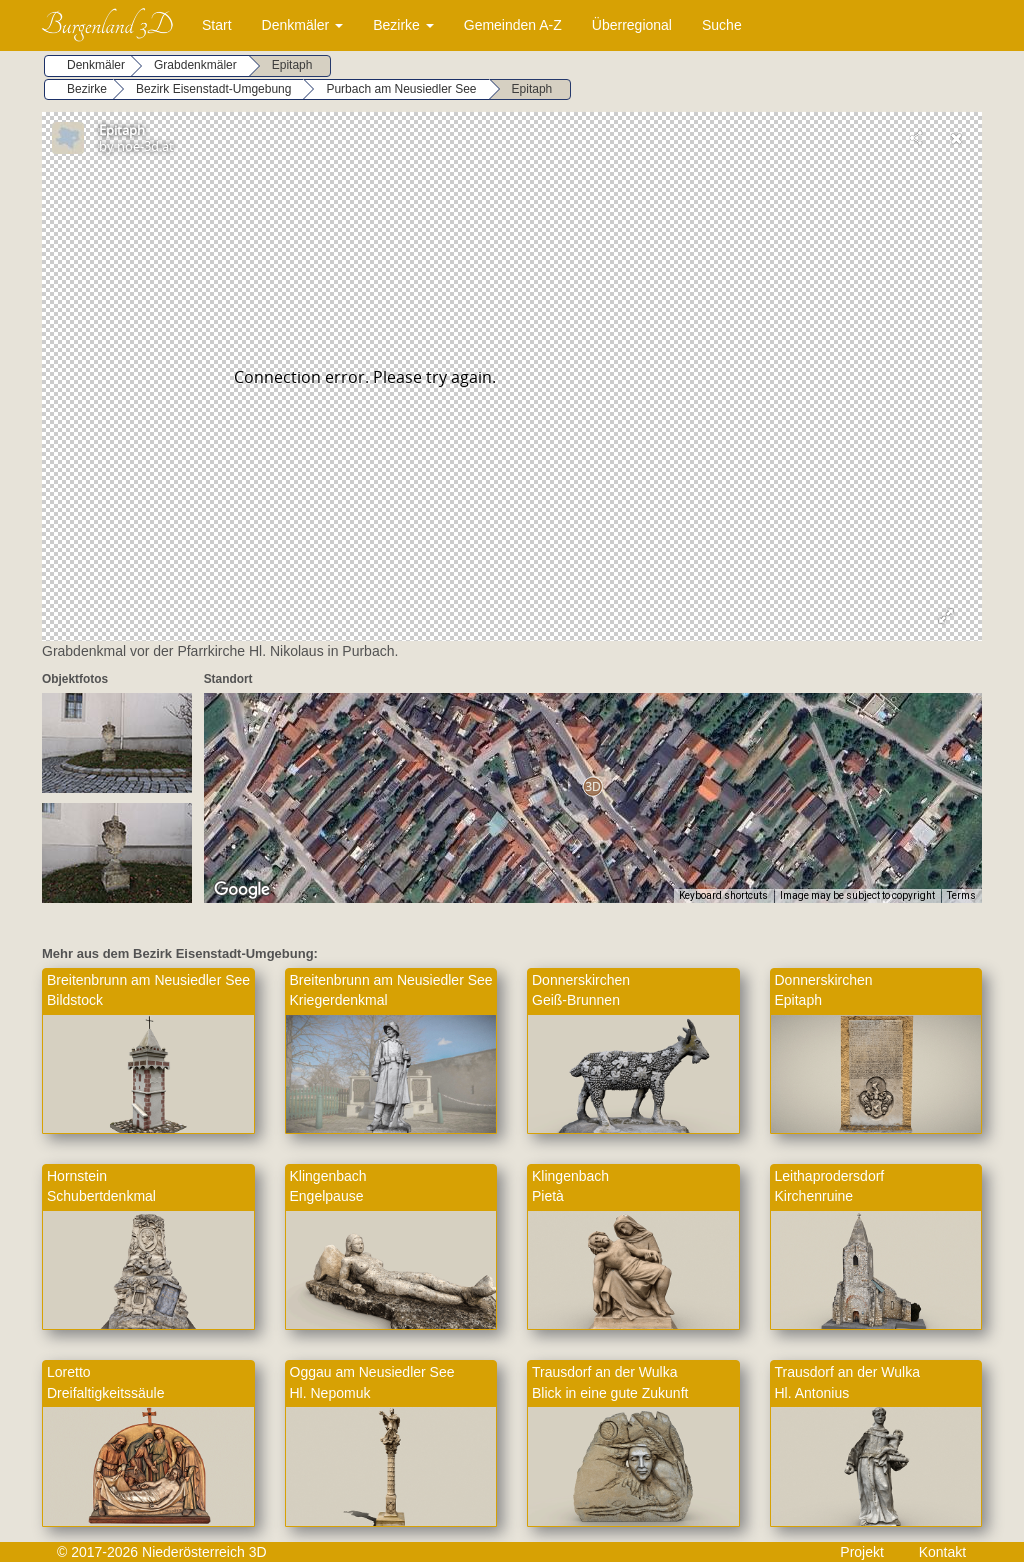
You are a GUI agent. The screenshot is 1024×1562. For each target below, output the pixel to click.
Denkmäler (303, 25)
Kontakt (942, 1552)
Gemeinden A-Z (513, 25)
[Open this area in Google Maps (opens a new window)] (242, 890)
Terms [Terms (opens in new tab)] (961, 895)
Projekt (862, 1552)
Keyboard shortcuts (723, 895)
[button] (592, 786)
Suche (722, 25)
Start (217, 25)
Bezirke (403, 25)
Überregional (632, 25)
